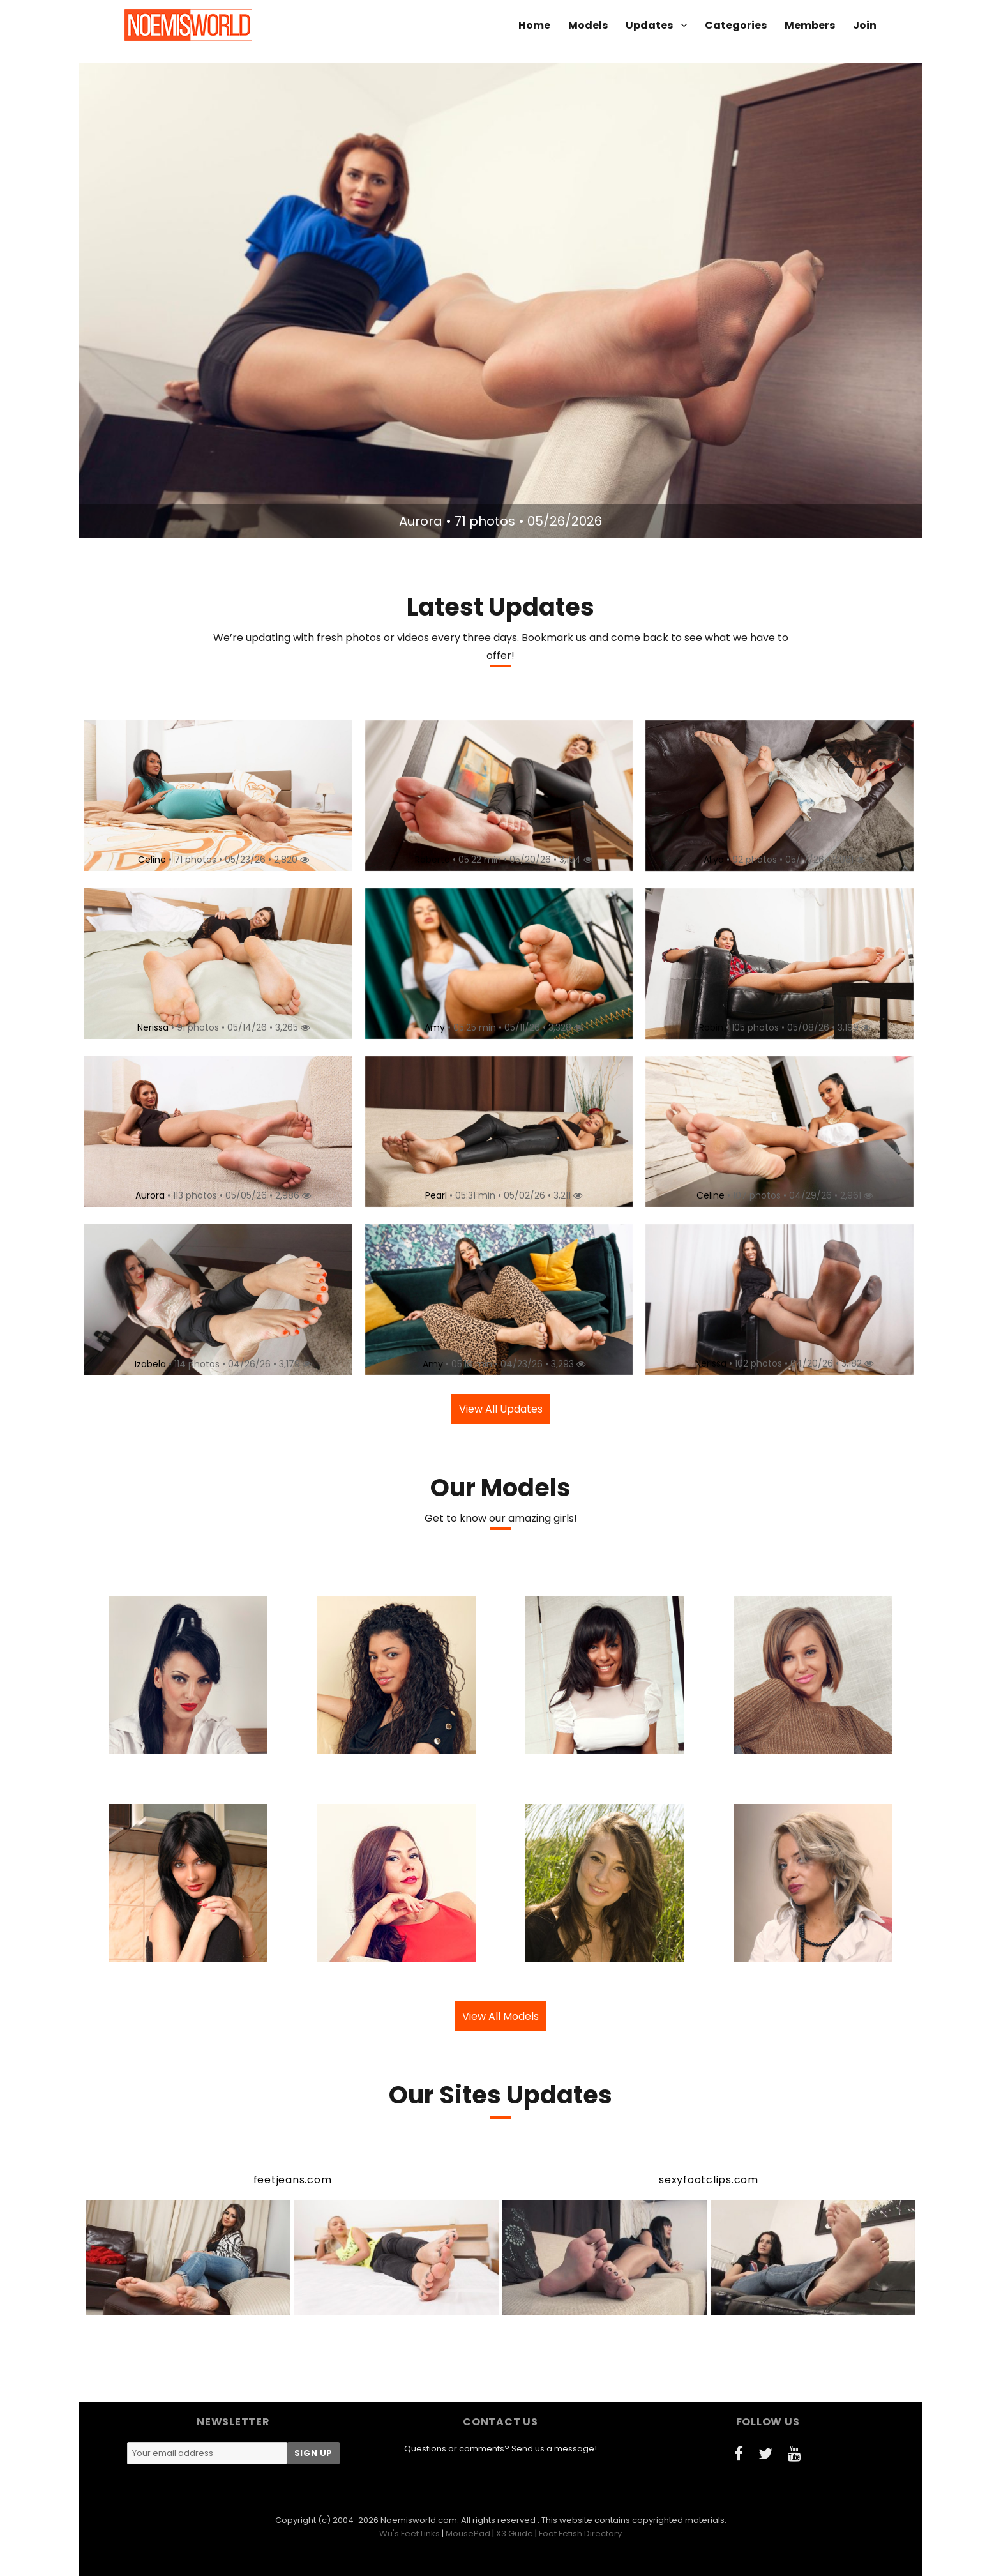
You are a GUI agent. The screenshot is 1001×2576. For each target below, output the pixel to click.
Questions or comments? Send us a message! (500, 2449)
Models (588, 25)
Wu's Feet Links (409, 2533)
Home (534, 25)
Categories (736, 25)
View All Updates (501, 1409)
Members (810, 25)
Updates (649, 25)
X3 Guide (514, 2533)
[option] (500, 300)
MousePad (468, 2533)
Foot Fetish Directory (580, 2533)
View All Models (500, 2016)
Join (865, 25)
